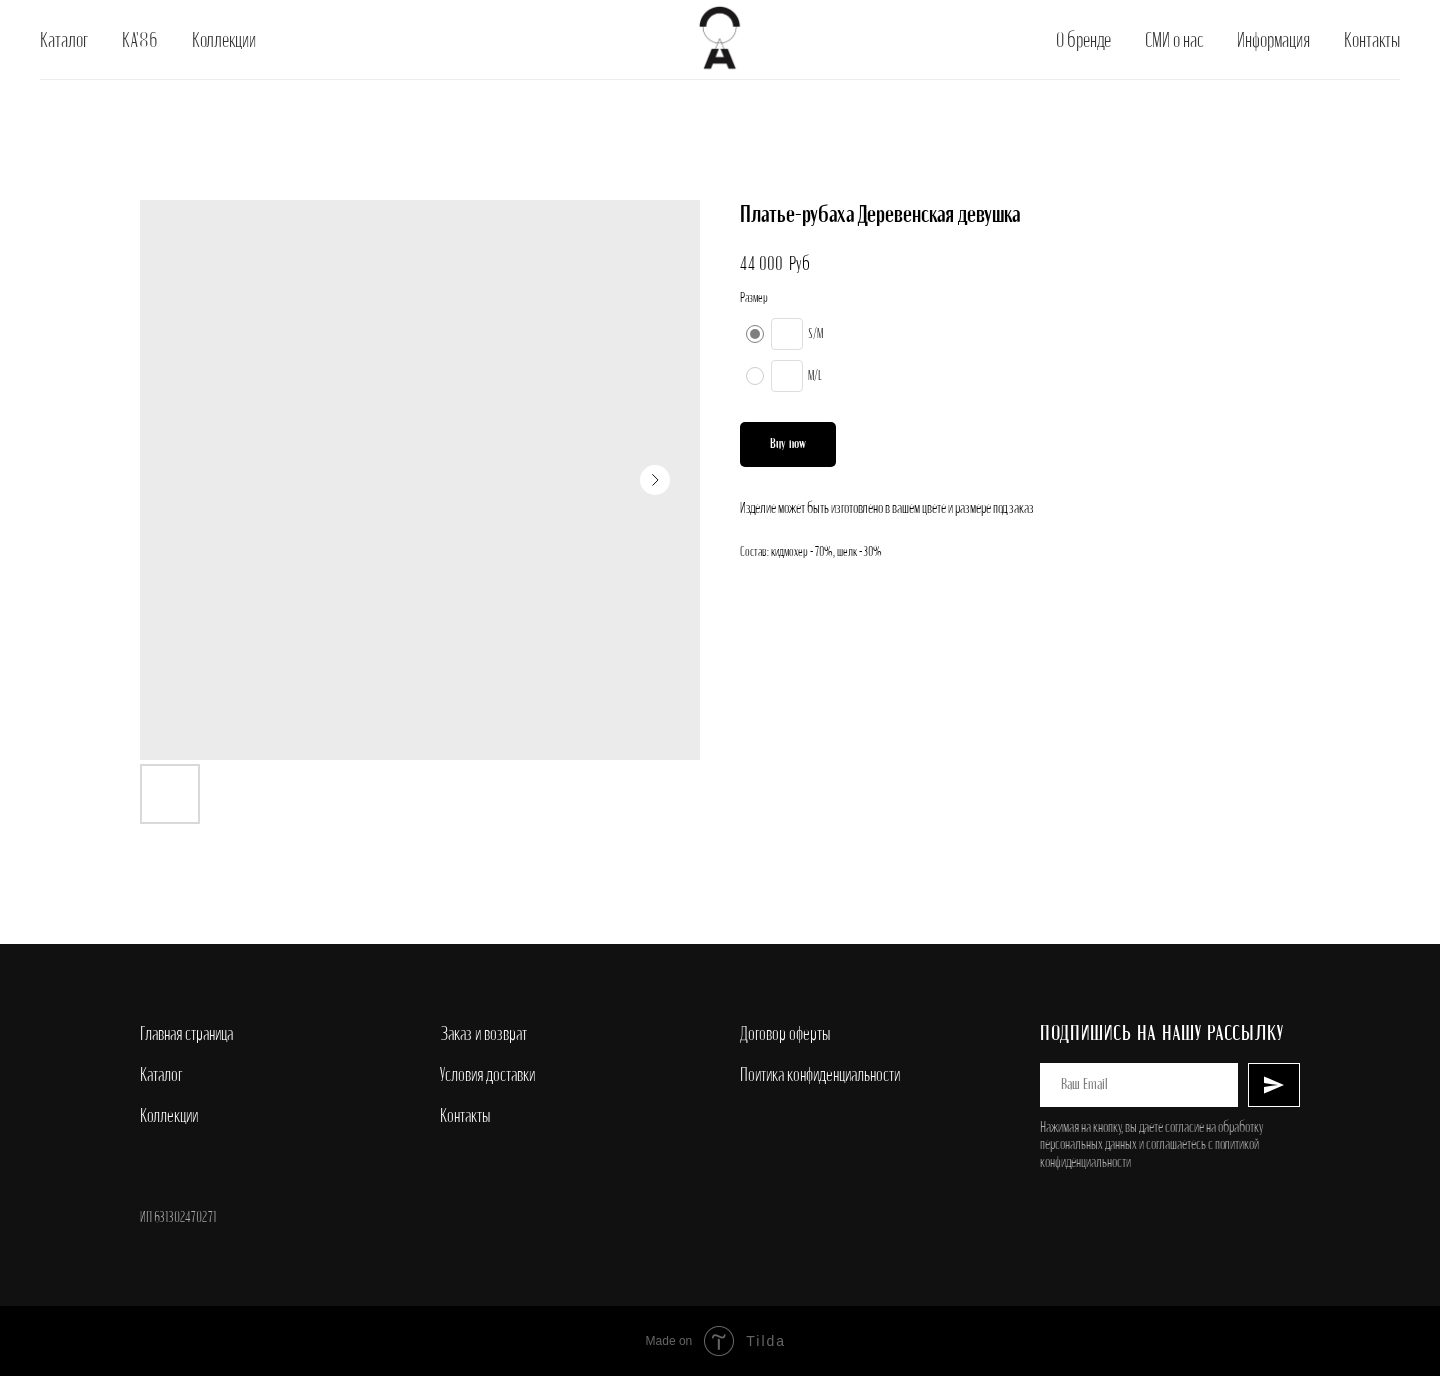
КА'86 (140, 40)
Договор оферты (785, 1034)
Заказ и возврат (483, 1034)
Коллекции (224, 40)
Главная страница (186, 1034)
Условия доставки (487, 1075)
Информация (1273, 40)
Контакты (1372, 40)
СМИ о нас (1174, 40)
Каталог (64, 40)
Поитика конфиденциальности (820, 1075)
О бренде (1083, 40)
